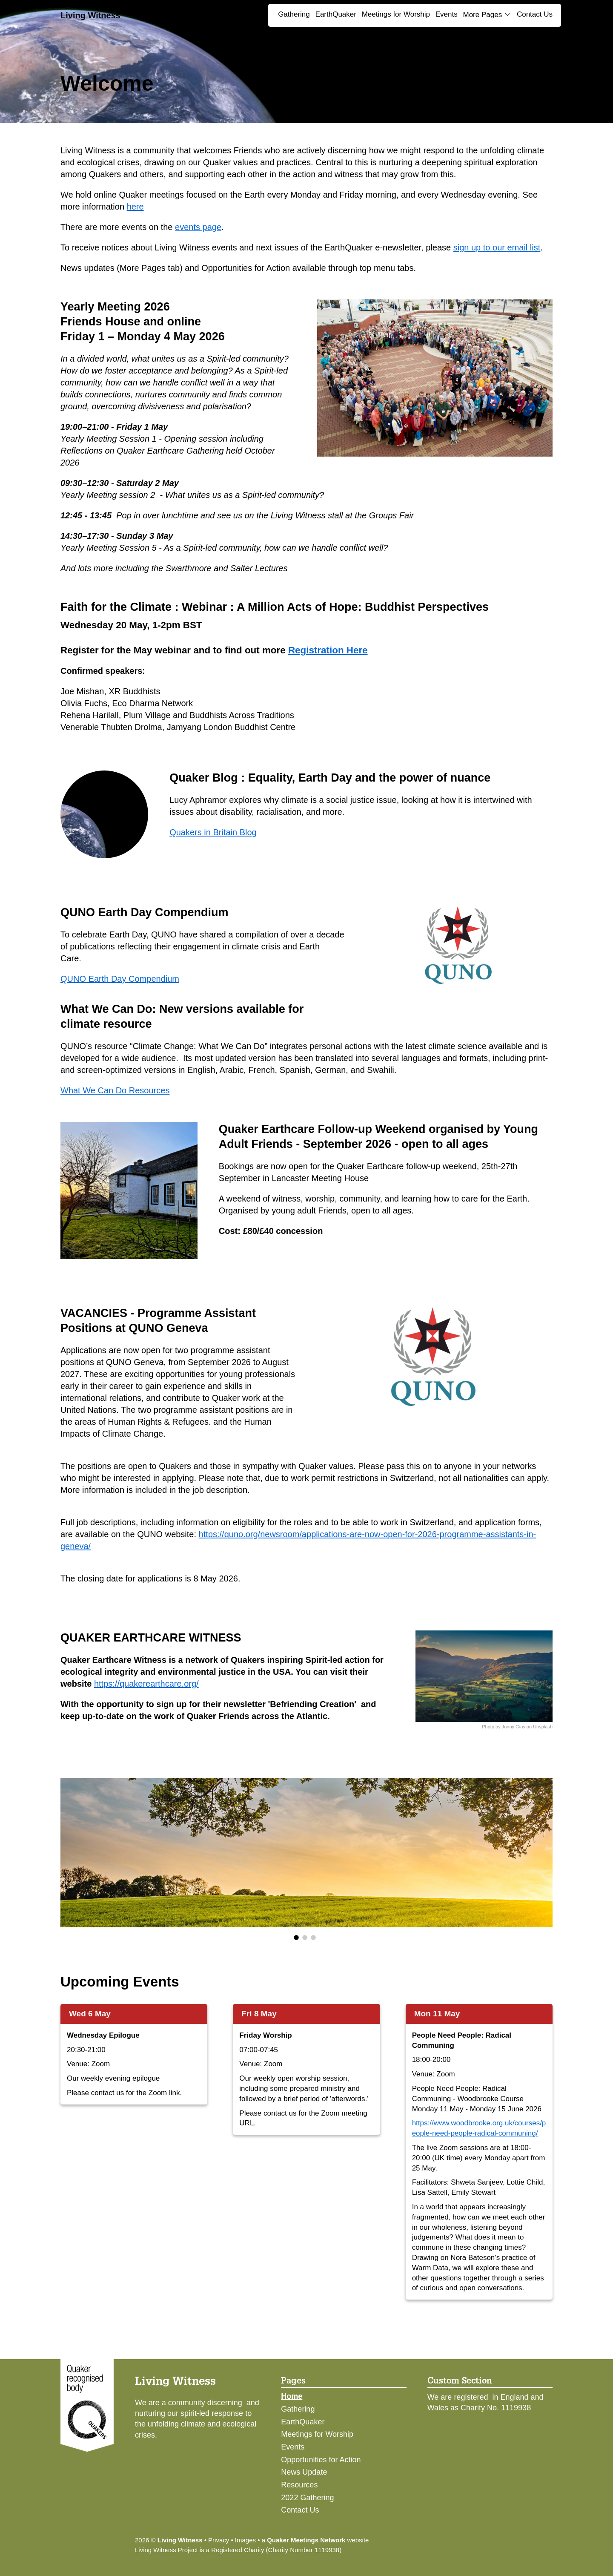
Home (291, 2396)
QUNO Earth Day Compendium (119, 978)
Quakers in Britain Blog (213, 832)
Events (446, 14)
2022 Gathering (307, 2497)
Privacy (218, 2540)
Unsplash (543, 1726)
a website (315, 2540)
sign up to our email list (497, 247)
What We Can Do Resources (114, 1090)
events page (198, 227)
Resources (299, 2485)
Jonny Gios (513, 1726)
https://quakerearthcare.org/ (146, 1683)
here (135, 206)
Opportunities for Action (321, 2459)
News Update (304, 2472)
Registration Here (328, 650)
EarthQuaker (335, 14)
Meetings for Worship (396, 14)
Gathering (294, 14)
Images (245, 2540)
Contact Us (535, 14)
